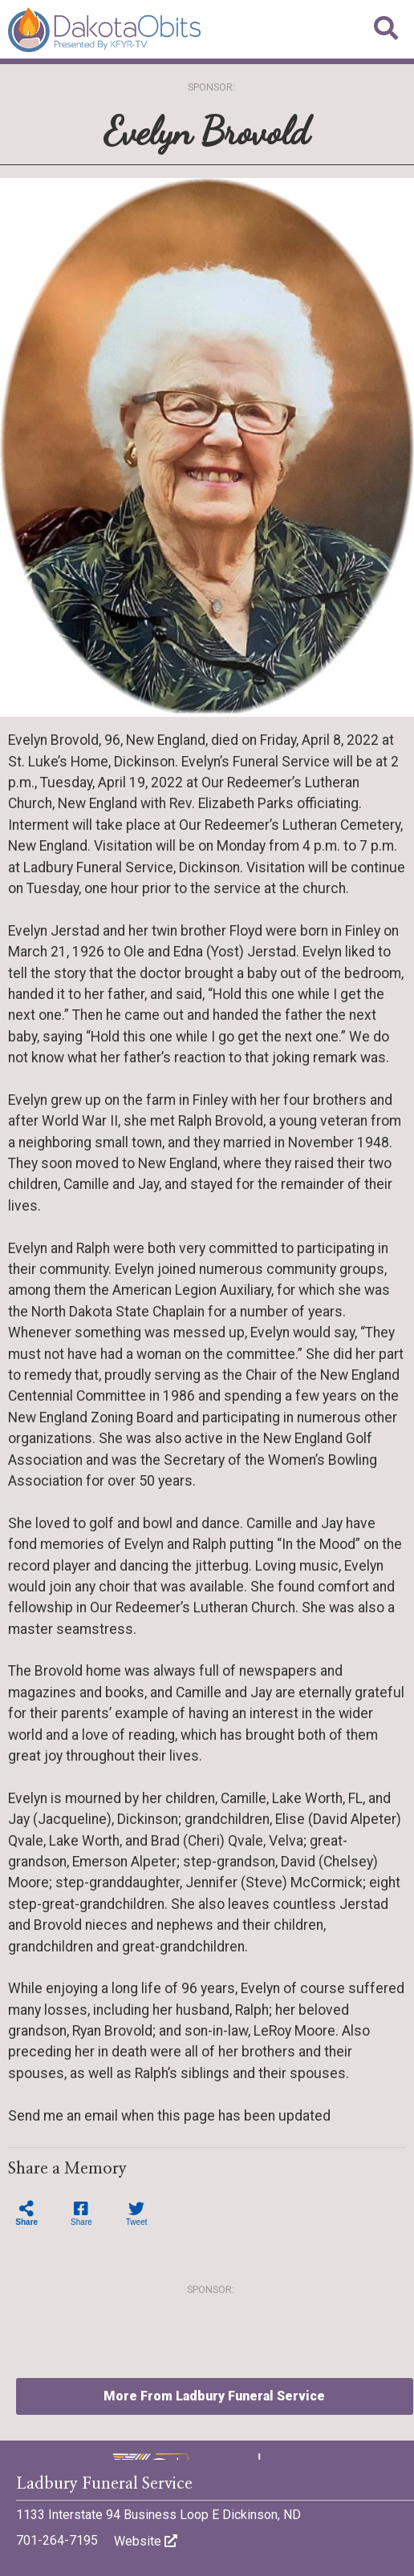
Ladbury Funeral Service (104, 2484)
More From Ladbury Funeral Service (214, 2396)
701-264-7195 (57, 2540)
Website (145, 2541)
